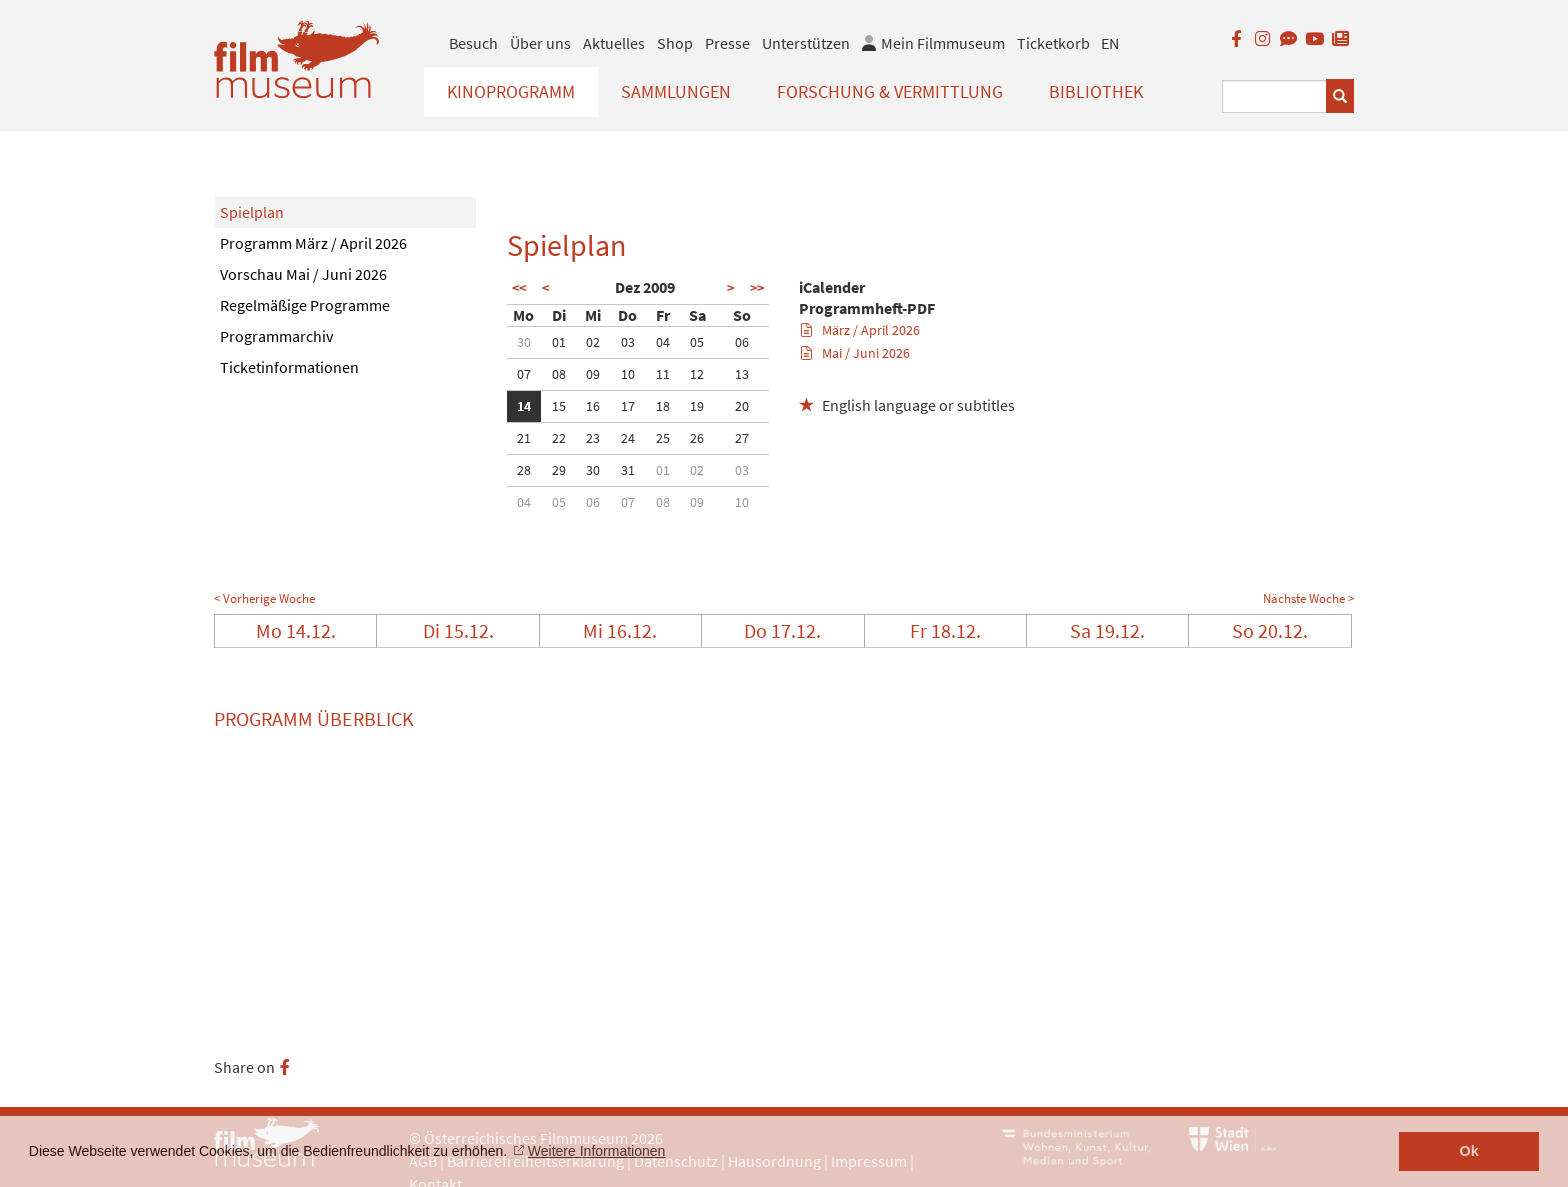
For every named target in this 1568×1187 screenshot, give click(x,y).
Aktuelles (614, 43)
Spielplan (252, 212)
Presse (727, 43)
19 (697, 406)
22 (559, 438)
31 (628, 470)
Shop (675, 43)
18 (663, 406)
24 (628, 438)
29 (559, 470)
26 (697, 438)
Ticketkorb (1053, 43)
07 (524, 374)
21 (524, 438)
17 (628, 406)
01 (559, 342)
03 (628, 342)
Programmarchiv (276, 336)
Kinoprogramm (511, 91)
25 (663, 438)
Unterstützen (806, 43)
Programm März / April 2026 (313, 243)
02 (593, 342)
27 (742, 438)
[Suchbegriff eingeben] (1274, 96)
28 (524, 470)
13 (742, 374)
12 (697, 374)
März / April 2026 (860, 330)
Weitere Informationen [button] (596, 1151)
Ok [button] (1469, 1151)
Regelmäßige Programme (305, 305)
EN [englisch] (1110, 43)
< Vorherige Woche (264, 598)
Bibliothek (1096, 91)
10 (628, 374)
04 (663, 342)
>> (757, 288)
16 (593, 406)
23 (593, 438)
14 (524, 406)
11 (663, 374)
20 (742, 406)
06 (742, 342)
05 (697, 342)
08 (559, 374)
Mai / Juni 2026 (855, 353)
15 (559, 406)
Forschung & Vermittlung (890, 91)
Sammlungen (676, 91)
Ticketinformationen (289, 367)
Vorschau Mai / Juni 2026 (303, 274)
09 (593, 374)
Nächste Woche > (1308, 598)
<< (519, 288)
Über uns (540, 43)
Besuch (473, 43)
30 (524, 342)
